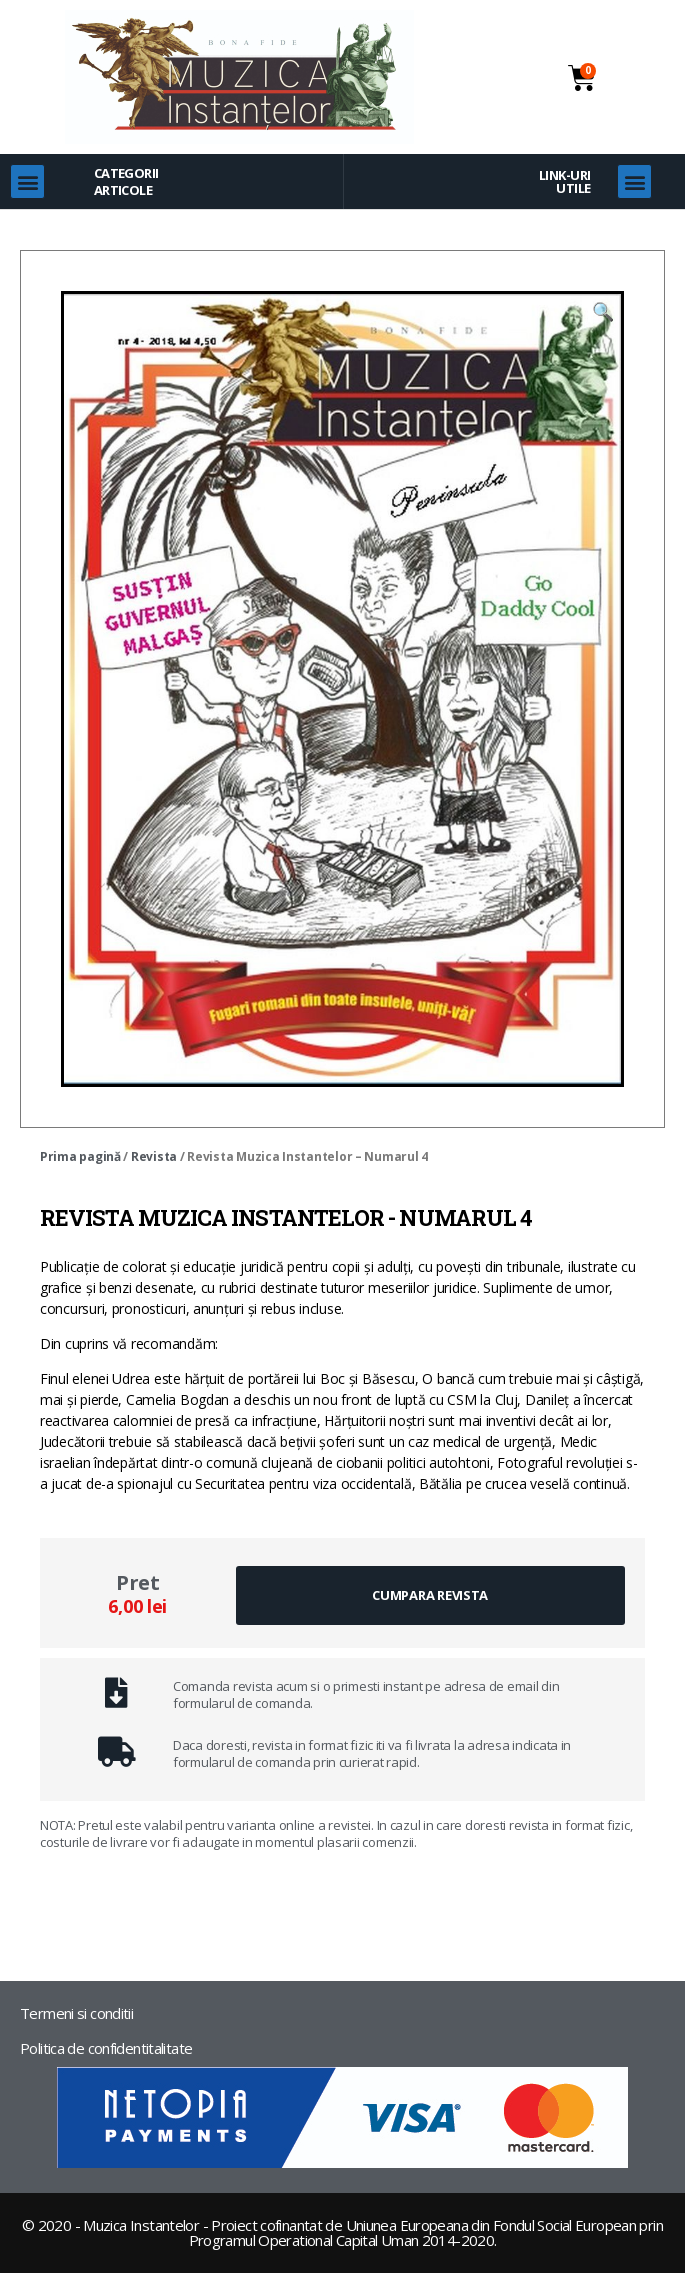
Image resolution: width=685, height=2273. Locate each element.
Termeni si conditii (76, 2013)
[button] (27, 181)
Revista (154, 1156)
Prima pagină (80, 1156)
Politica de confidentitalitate (106, 2048)
